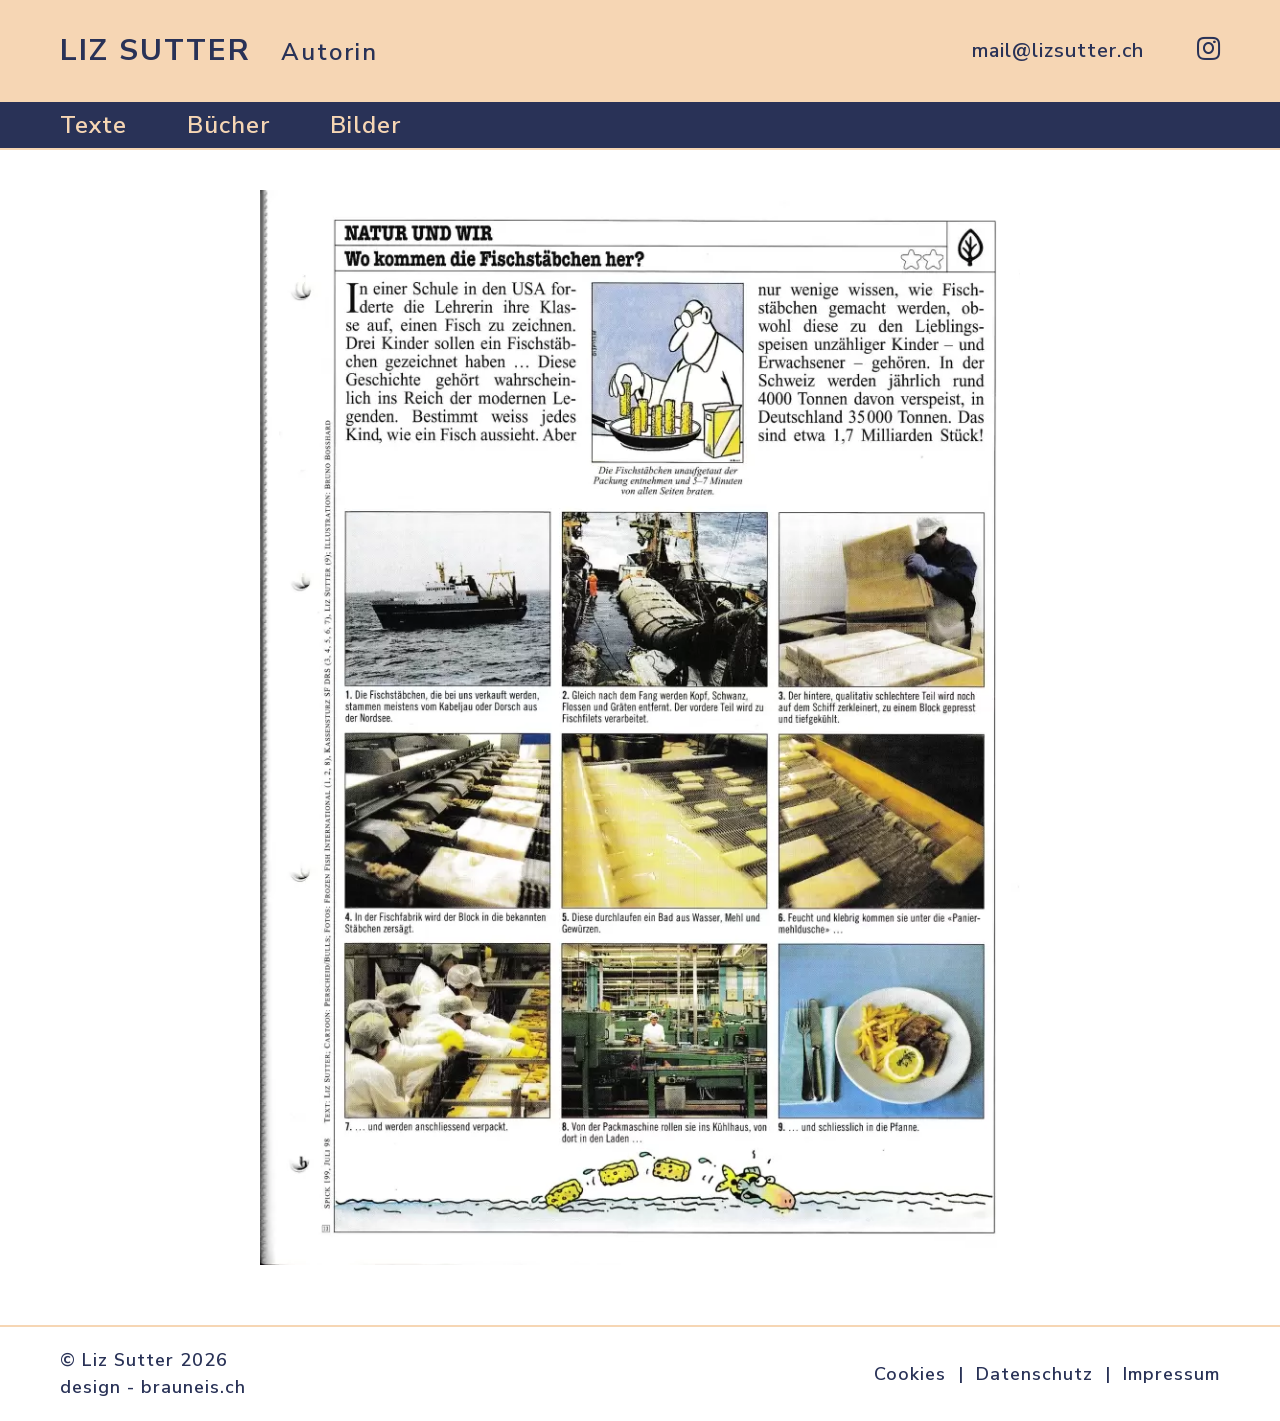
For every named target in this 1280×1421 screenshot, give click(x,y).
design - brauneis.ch (153, 1387)
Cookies (910, 1374)
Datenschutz (1034, 1374)
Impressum (1171, 1374)
